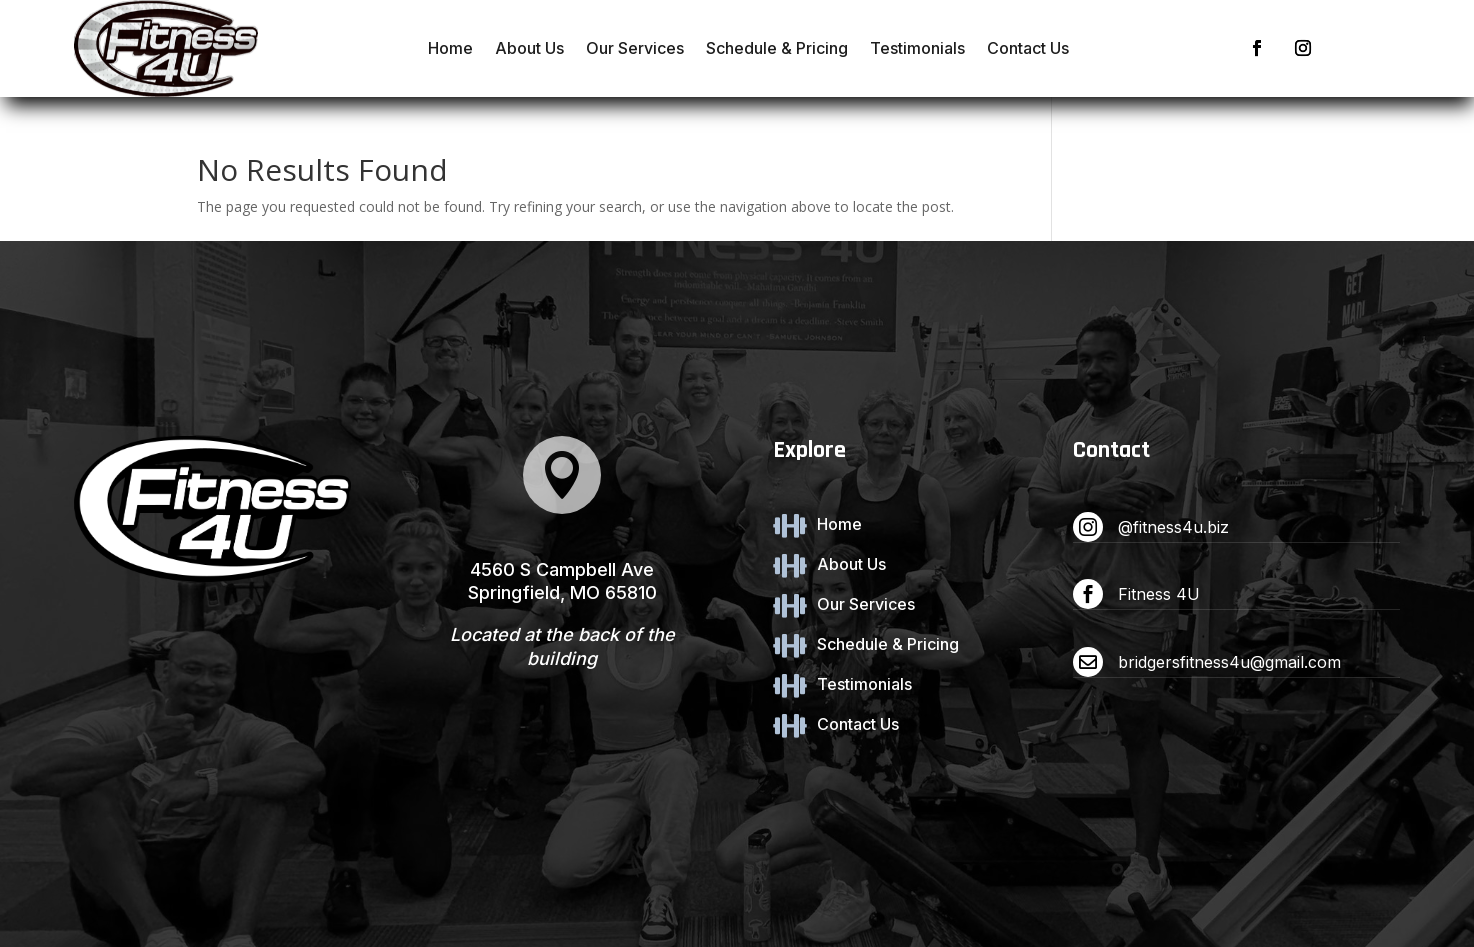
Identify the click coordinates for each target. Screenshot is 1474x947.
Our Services (635, 48)
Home (450, 48)
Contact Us (1028, 48)
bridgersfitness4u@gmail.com (1229, 662)
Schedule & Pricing (777, 48)
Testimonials (917, 48)
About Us (529, 48)
